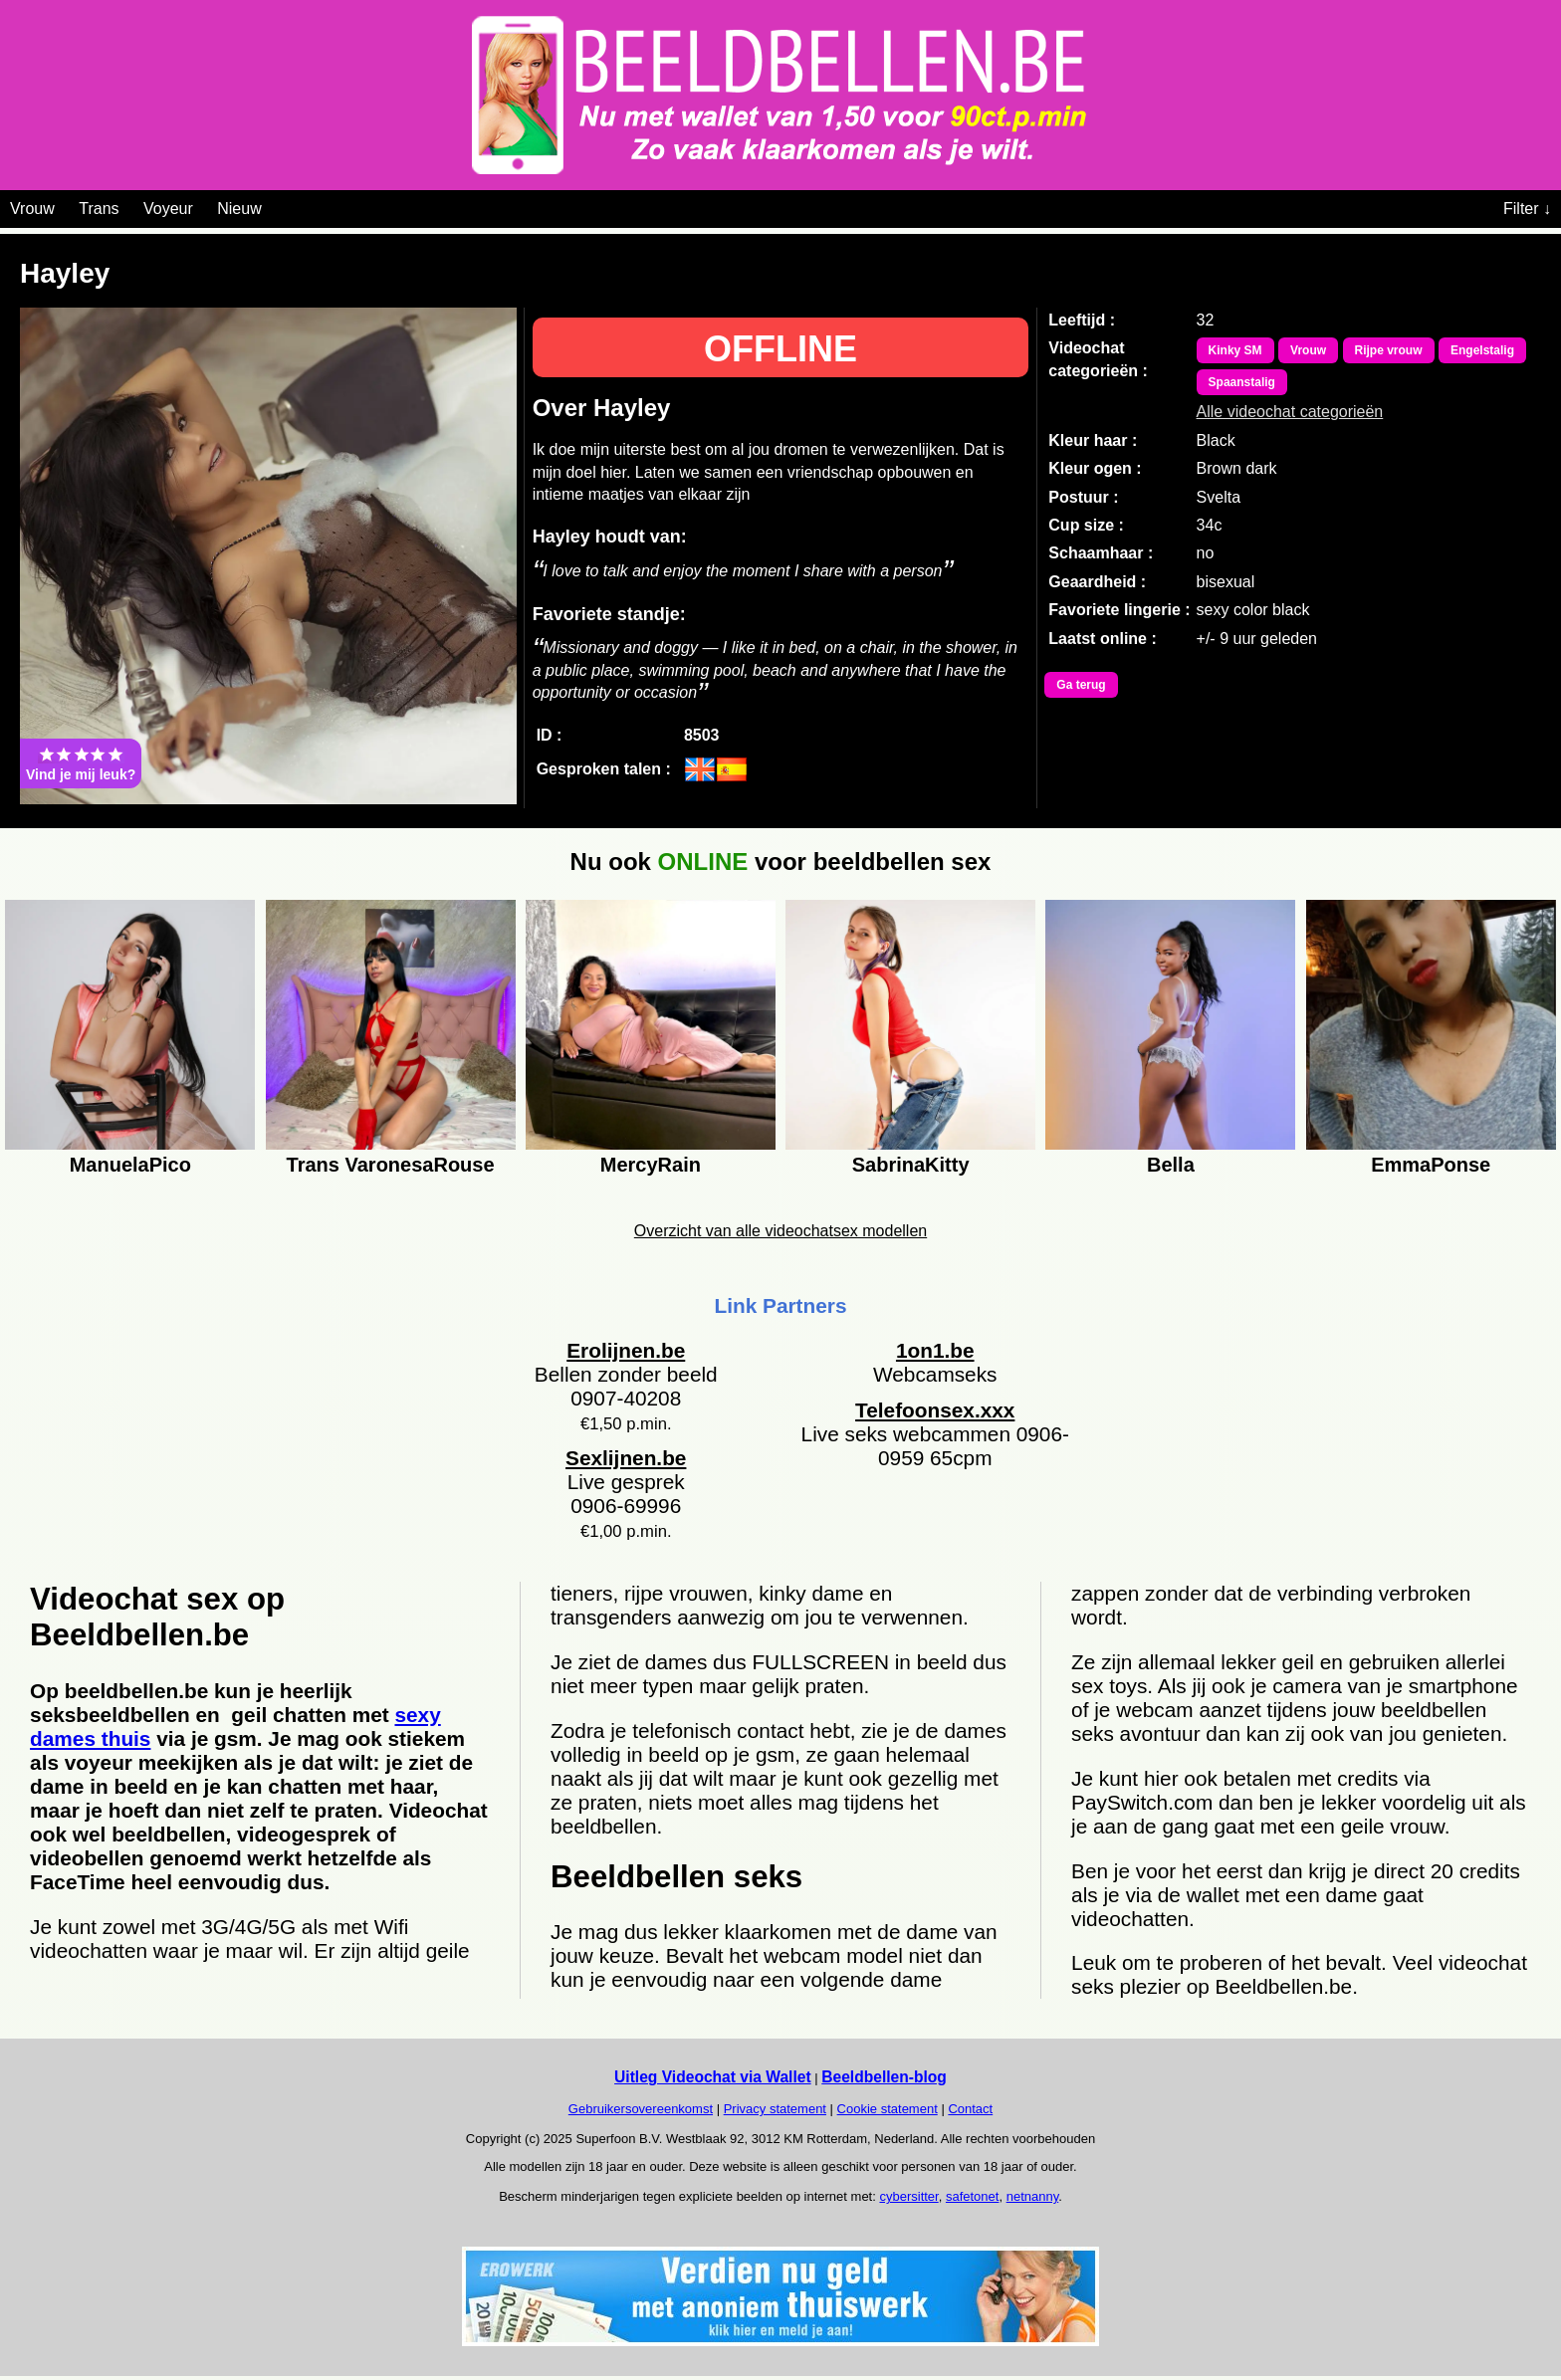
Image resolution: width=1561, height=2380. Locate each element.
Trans (98, 208)
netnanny (1032, 2196)
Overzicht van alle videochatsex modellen (780, 1230)
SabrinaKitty (911, 1165)
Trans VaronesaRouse (391, 1165)
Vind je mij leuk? (80, 763)
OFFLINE (780, 348)
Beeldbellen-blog (884, 2076)
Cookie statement (887, 2108)
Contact (970, 2108)
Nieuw (239, 208)
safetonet (973, 2196)
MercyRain (650, 1165)
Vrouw (32, 208)
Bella (1171, 1165)
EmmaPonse (1430, 1165)
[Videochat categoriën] (276, 205)
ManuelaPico (130, 1165)
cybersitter (908, 2196)
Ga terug (1080, 685)
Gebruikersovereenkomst (640, 2108)
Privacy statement (775, 2108)
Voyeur (168, 208)
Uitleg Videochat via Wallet (712, 2076)
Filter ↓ (1527, 208)
